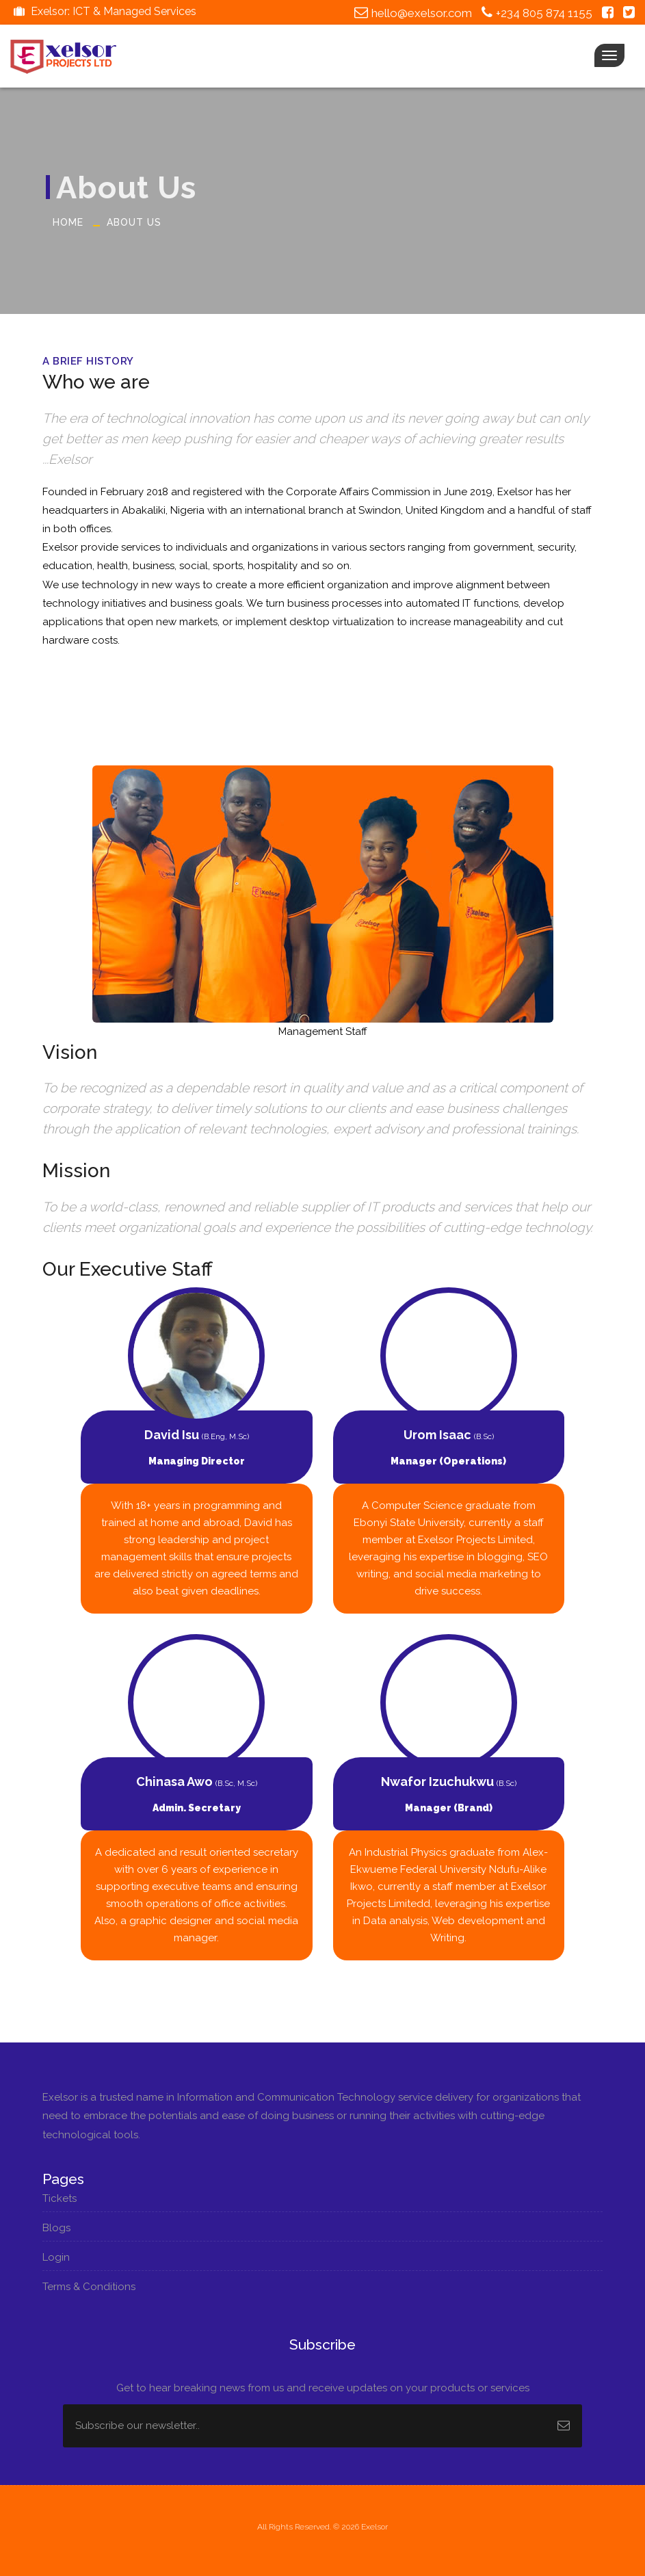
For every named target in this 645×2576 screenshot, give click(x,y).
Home (68, 222)
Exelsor (374, 2527)
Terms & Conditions (92, 2287)
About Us (134, 222)
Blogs (59, 2228)
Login (59, 2257)
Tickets (62, 2198)
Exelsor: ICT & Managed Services (103, 11)
